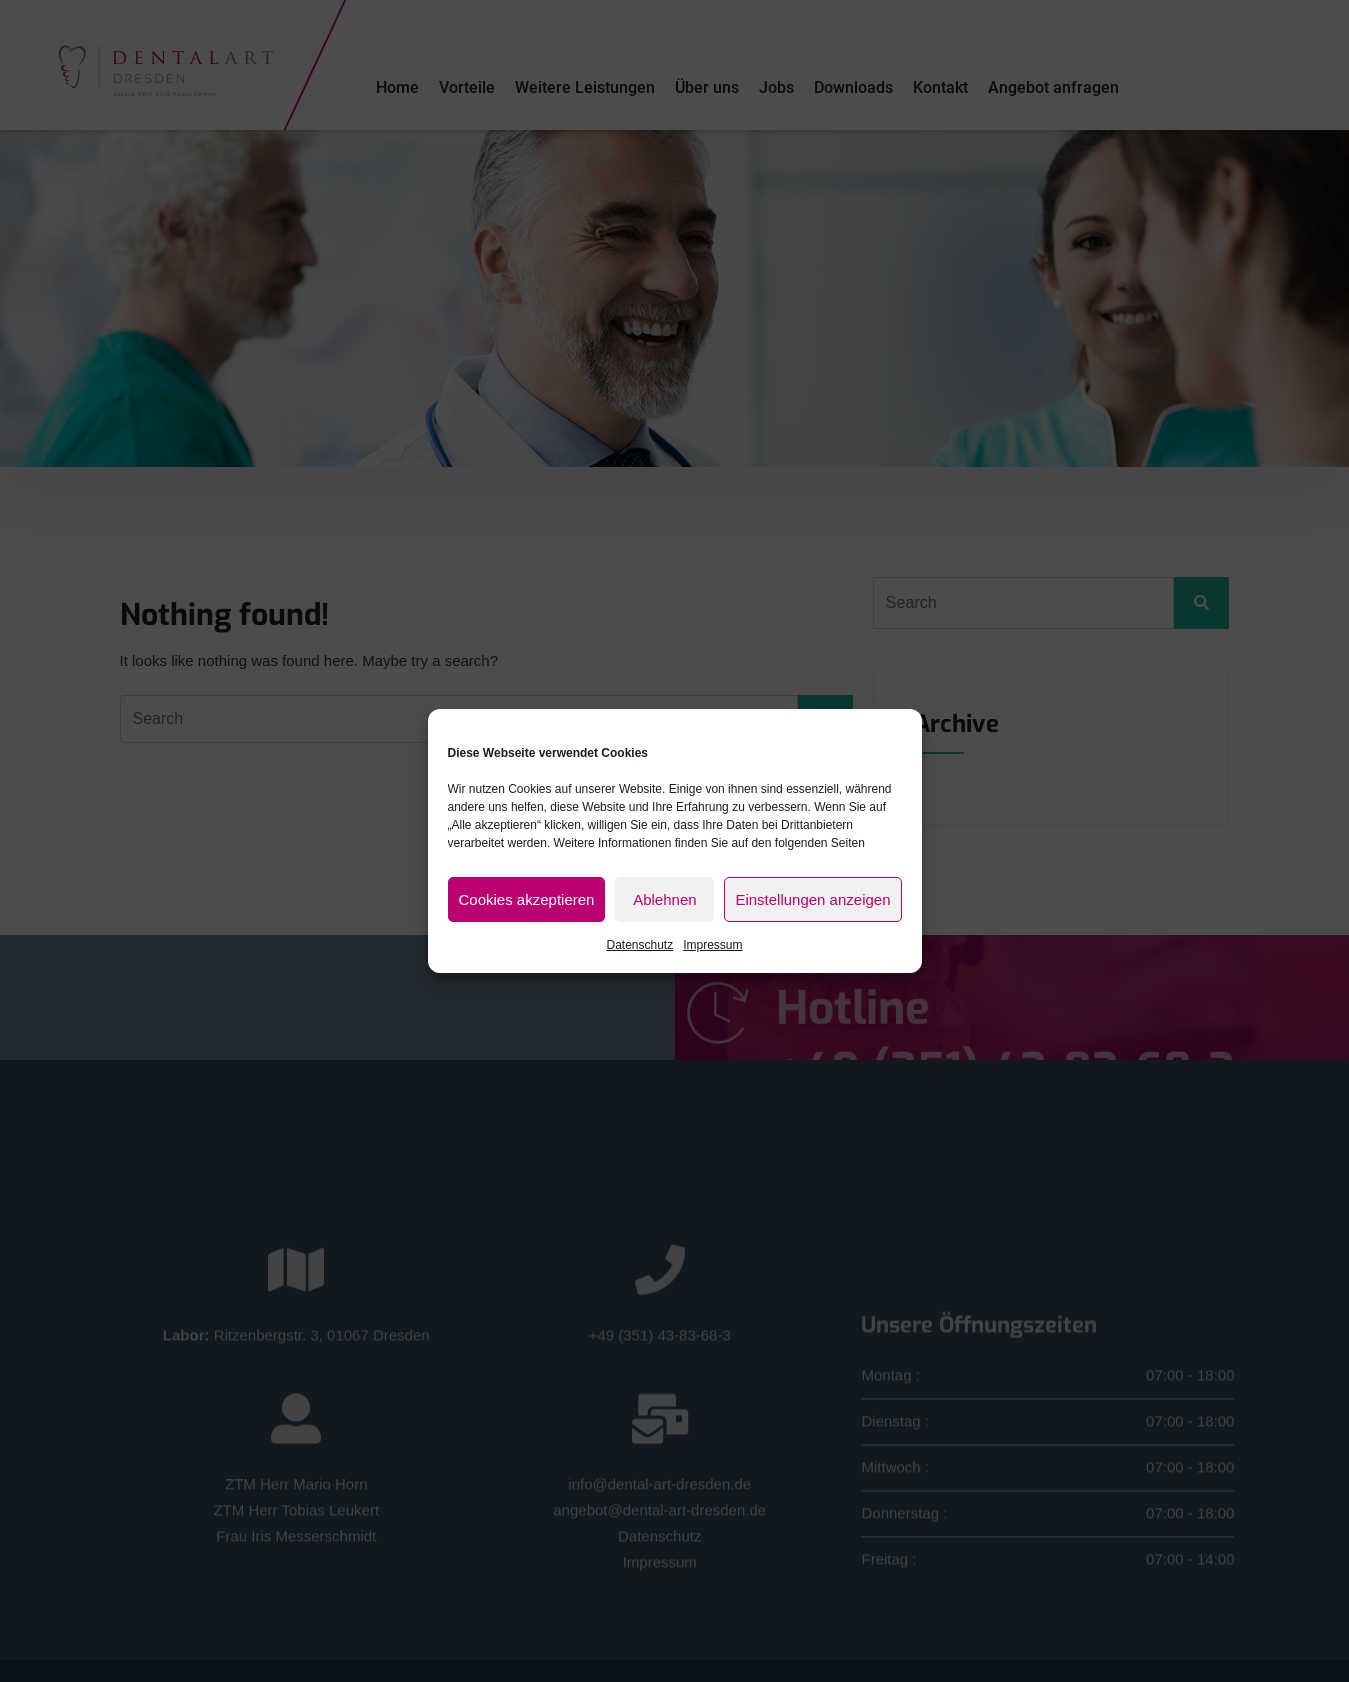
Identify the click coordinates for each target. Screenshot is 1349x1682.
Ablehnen (664, 899)
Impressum (712, 945)
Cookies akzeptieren (527, 899)
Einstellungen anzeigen (812, 899)
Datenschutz (639, 945)
